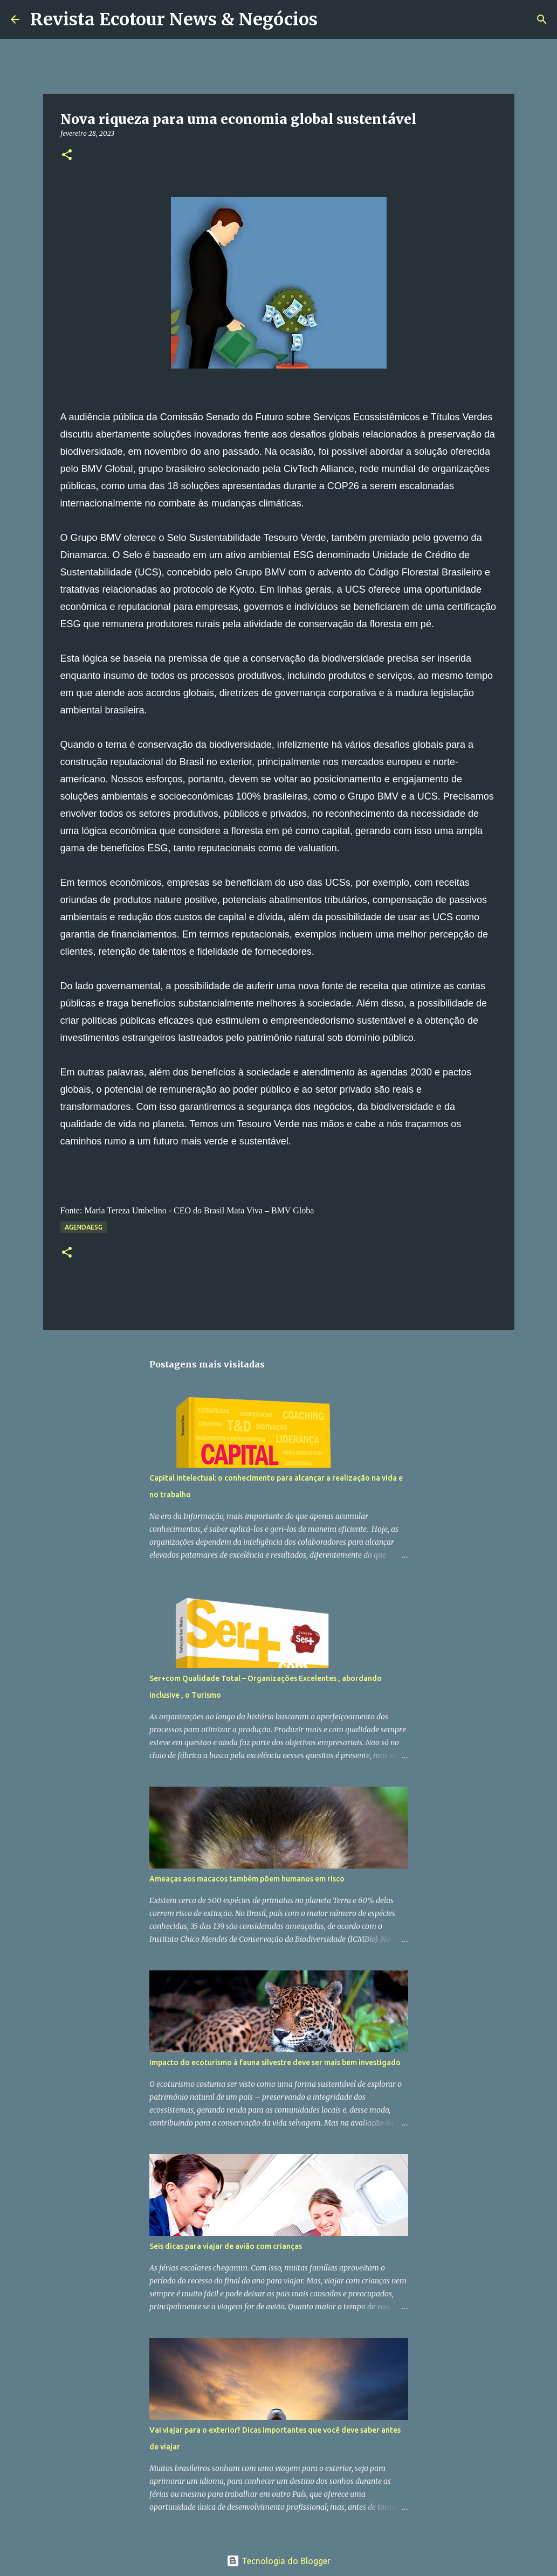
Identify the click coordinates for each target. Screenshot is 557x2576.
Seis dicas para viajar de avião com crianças (225, 2246)
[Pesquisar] (332, 19)
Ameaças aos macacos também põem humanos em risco (247, 1878)
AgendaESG (83, 1227)
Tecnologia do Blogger (278, 2561)
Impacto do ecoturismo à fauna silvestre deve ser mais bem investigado (275, 2062)
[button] (66, 155)
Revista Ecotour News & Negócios (174, 19)
